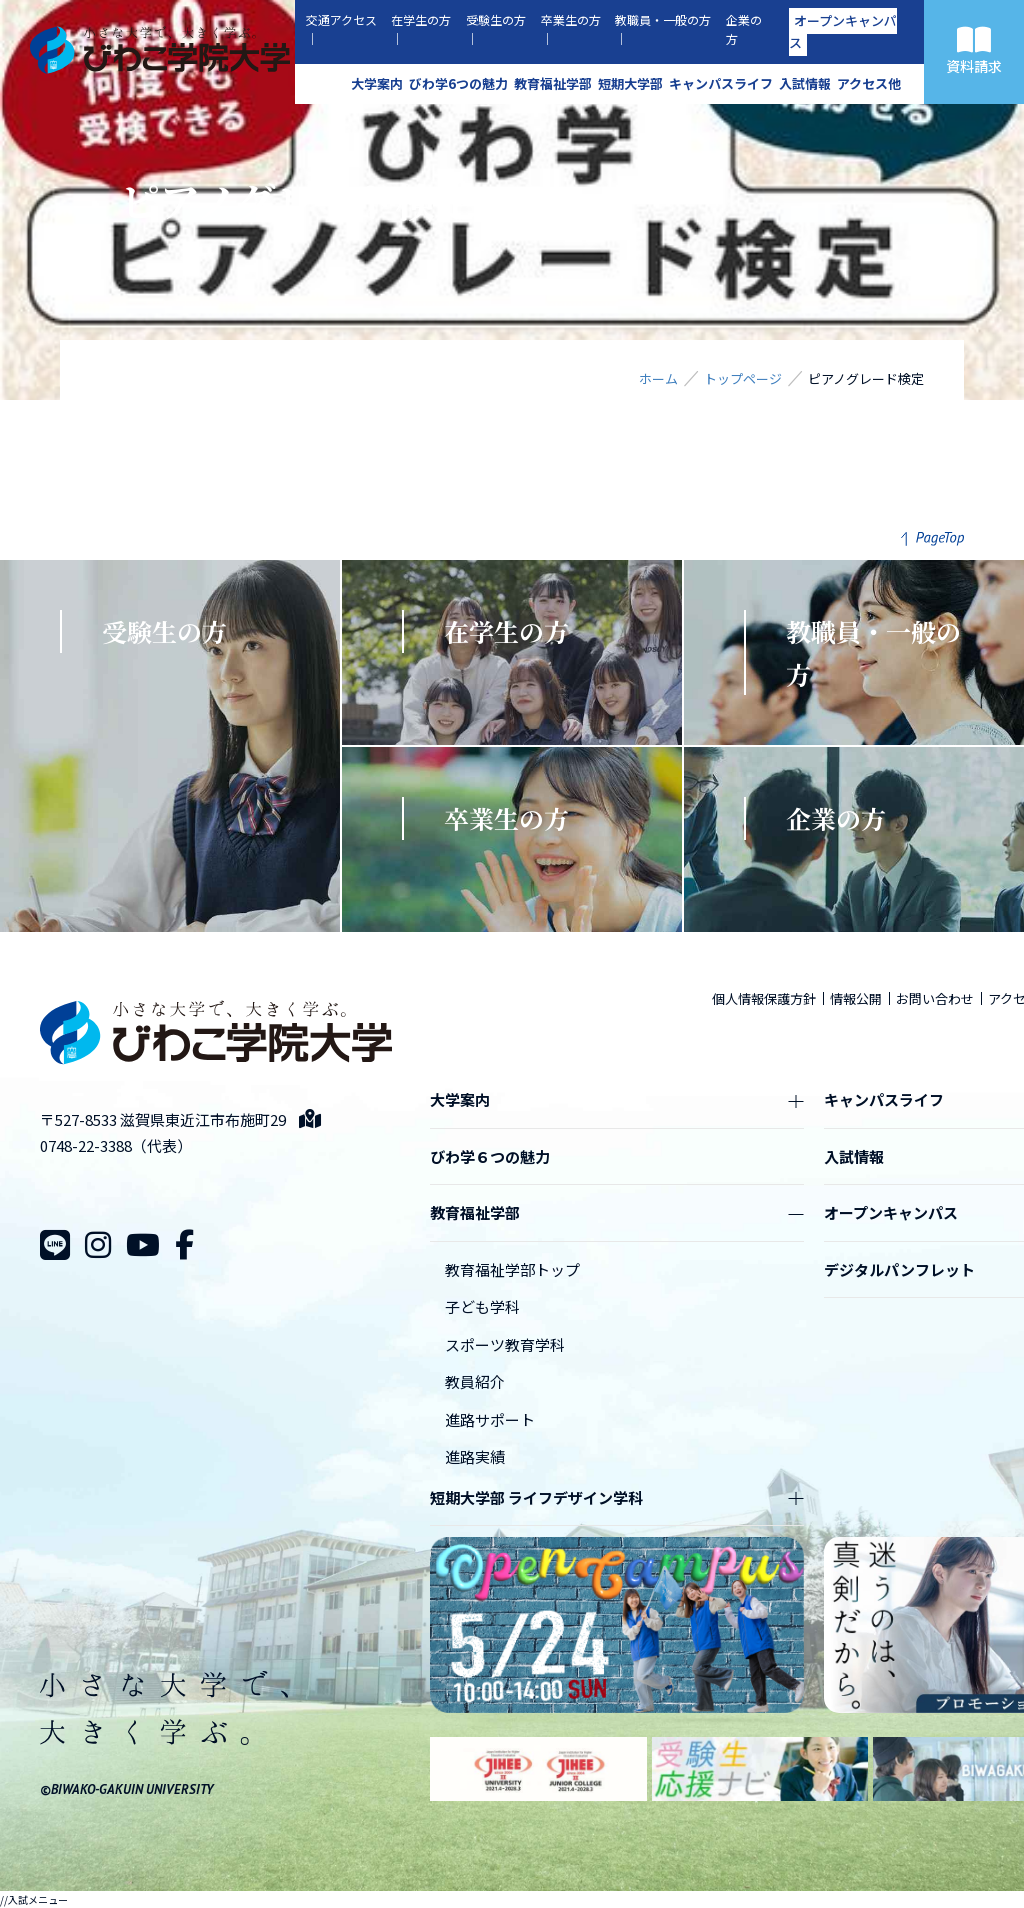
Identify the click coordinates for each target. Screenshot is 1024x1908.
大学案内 (377, 83)
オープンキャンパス (843, 31)
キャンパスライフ (721, 83)
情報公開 (856, 998)
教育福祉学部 (553, 83)
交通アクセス (341, 19)
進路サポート (490, 1419)
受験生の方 (496, 19)
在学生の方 (421, 19)
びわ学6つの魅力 (458, 83)
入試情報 (805, 83)
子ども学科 (482, 1306)
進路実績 (475, 1456)
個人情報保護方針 (764, 998)
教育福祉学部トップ (512, 1269)
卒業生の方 (571, 19)
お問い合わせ (935, 998)
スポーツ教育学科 (505, 1344)
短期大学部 (630, 83)
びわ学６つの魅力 (490, 1156)
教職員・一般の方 (663, 19)
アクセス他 (869, 83)
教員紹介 (475, 1381)
